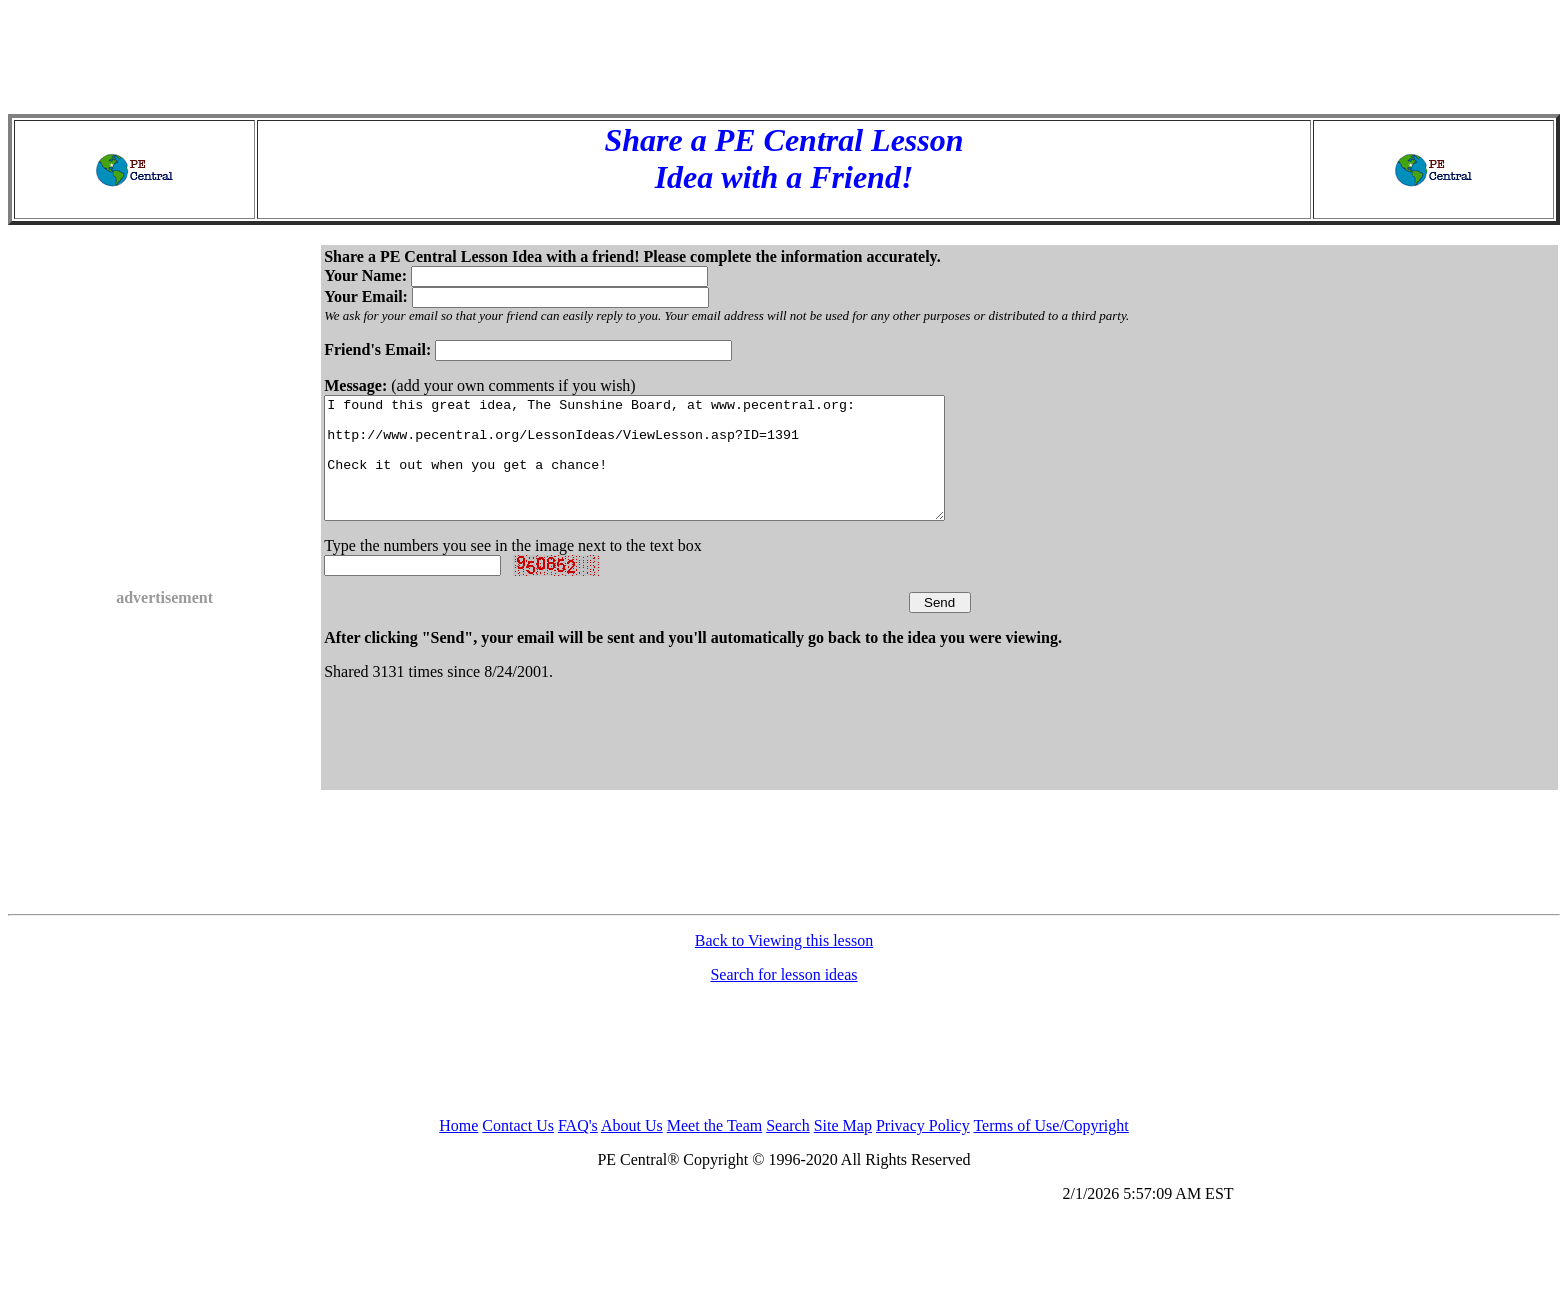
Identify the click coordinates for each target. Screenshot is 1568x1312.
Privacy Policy (923, 1149)
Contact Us (518, 1149)
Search (788, 1149)
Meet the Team (714, 1149)
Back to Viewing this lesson (784, 964)
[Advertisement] (784, 53)
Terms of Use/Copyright (1050, 1149)
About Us (632, 1149)
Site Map (843, 1149)
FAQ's (578, 1149)
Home (458, 1149)
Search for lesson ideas (783, 998)
